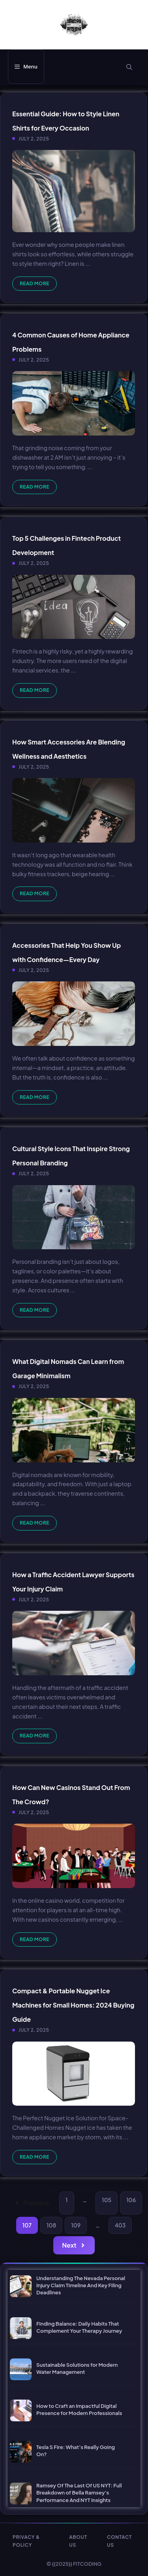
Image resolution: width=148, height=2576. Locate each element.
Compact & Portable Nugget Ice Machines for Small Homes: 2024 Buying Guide (73, 2005)
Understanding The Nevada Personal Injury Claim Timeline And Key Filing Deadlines (80, 2285)
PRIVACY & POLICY (26, 2541)
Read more (34, 283)
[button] (129, 67)
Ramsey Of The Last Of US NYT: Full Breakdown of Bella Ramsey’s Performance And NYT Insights (79, 2492)
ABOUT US (78, 2541)
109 (76, 2225)
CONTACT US (119, 2541)
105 (106, 2199)
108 (51, 2225)
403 (120, 2225)
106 (131, 2199)
